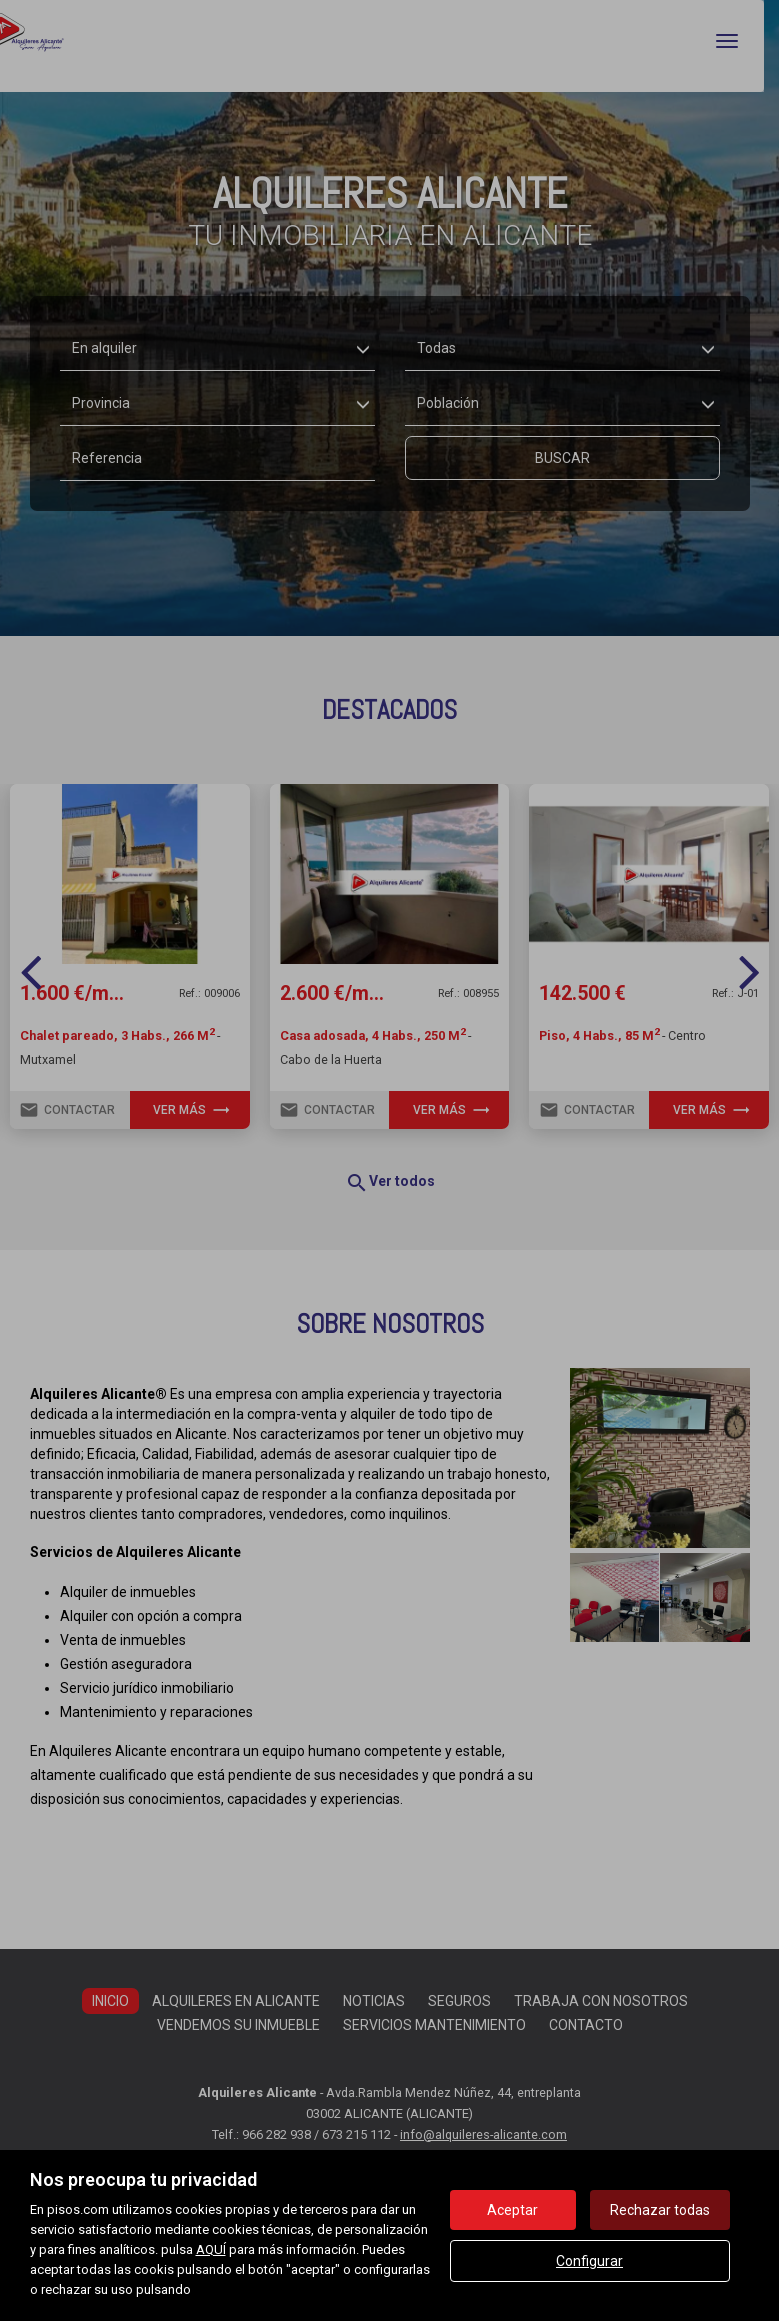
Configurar (589, 2261)
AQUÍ (211, 2249)
